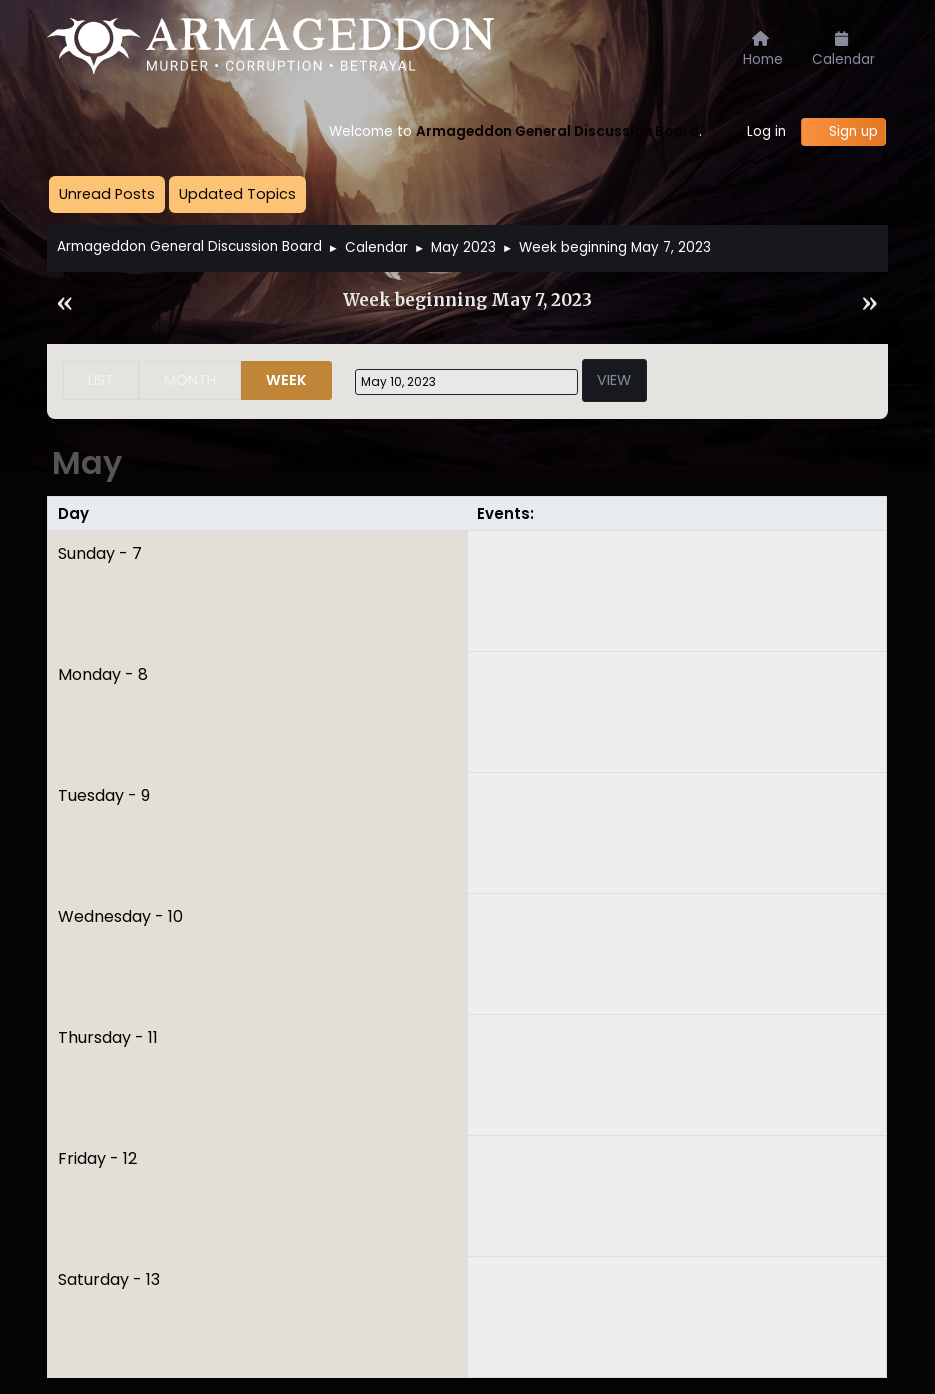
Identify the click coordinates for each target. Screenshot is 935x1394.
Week (286, 380)
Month (190, 380)
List (101, 380)
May (87, 462)
